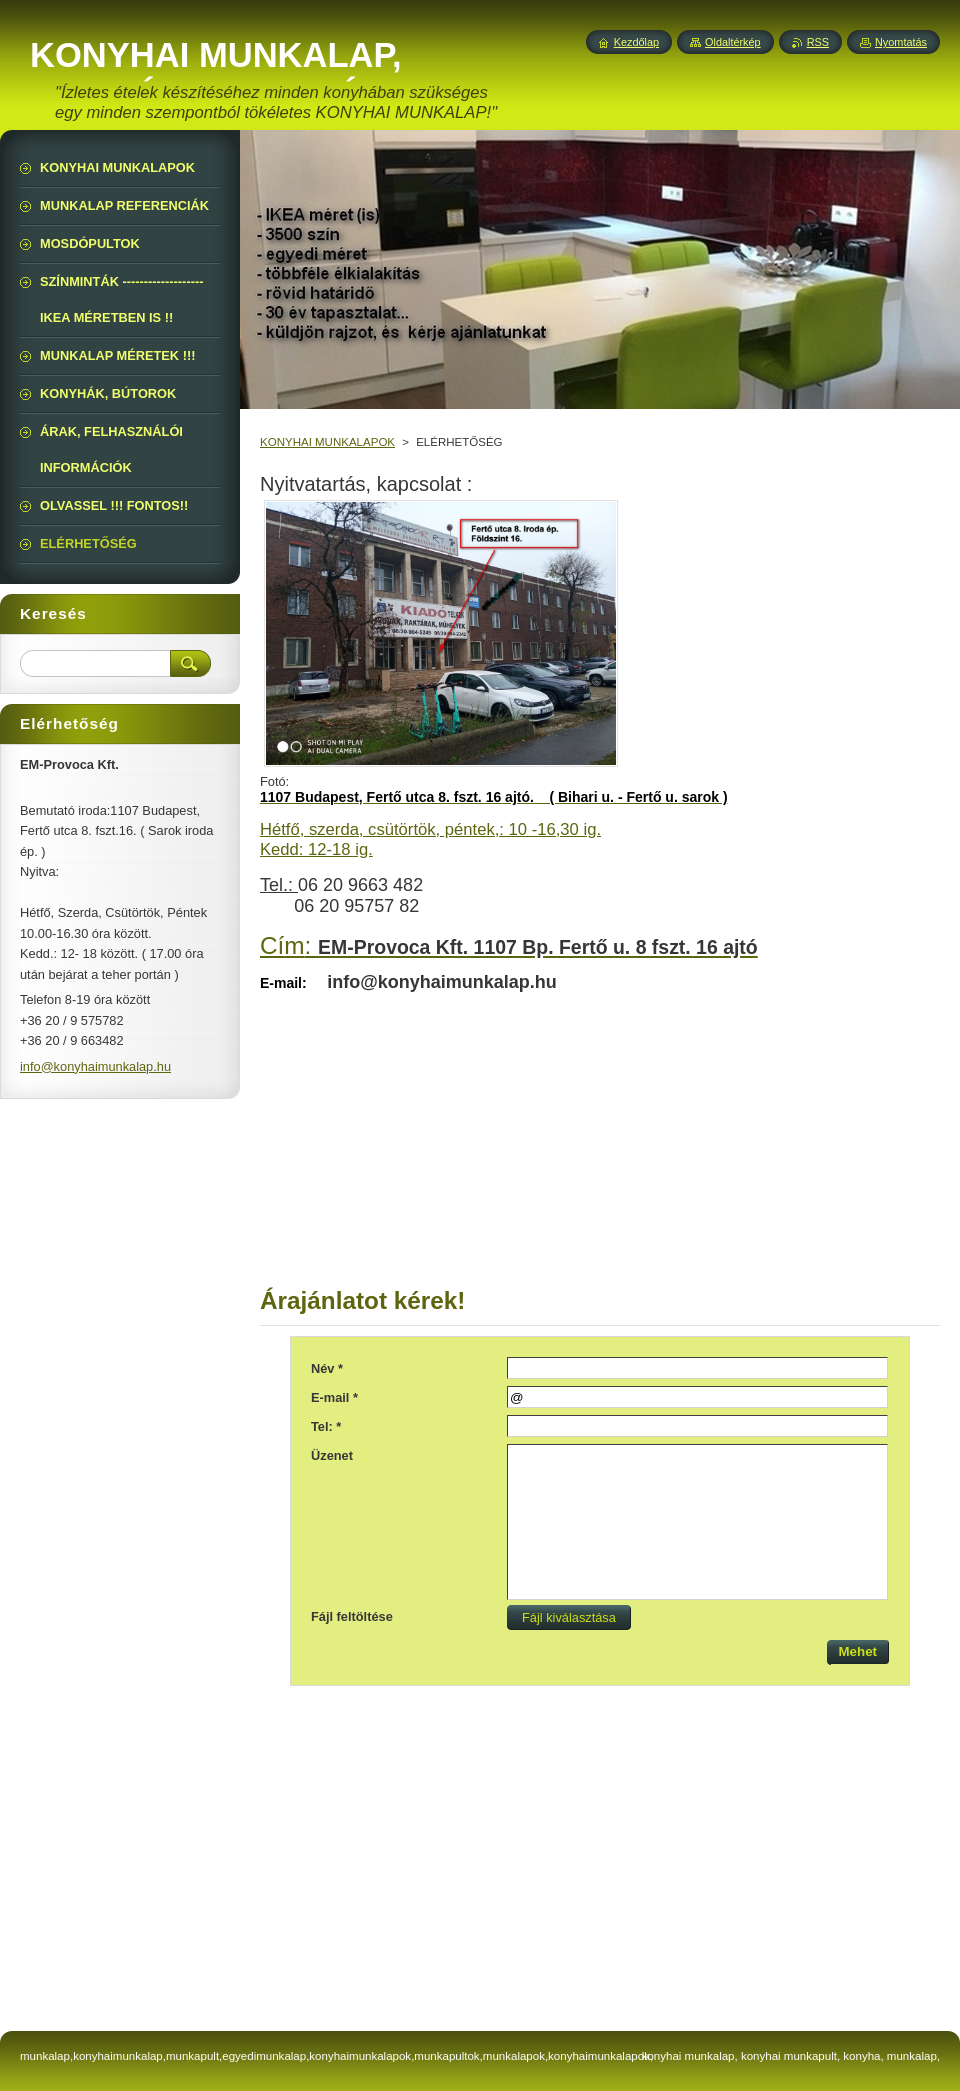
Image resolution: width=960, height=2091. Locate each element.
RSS (818, 42)
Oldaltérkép (733, 42)
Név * (327, 1368)
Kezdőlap (636, 42)
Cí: (509, 945)
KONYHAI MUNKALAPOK (327, 442)
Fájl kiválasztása (563, 1617)
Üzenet (332, 1455)
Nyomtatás (901, 42)
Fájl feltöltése (352, 1616)
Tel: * (326, 1426)
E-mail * (334, 1397)
